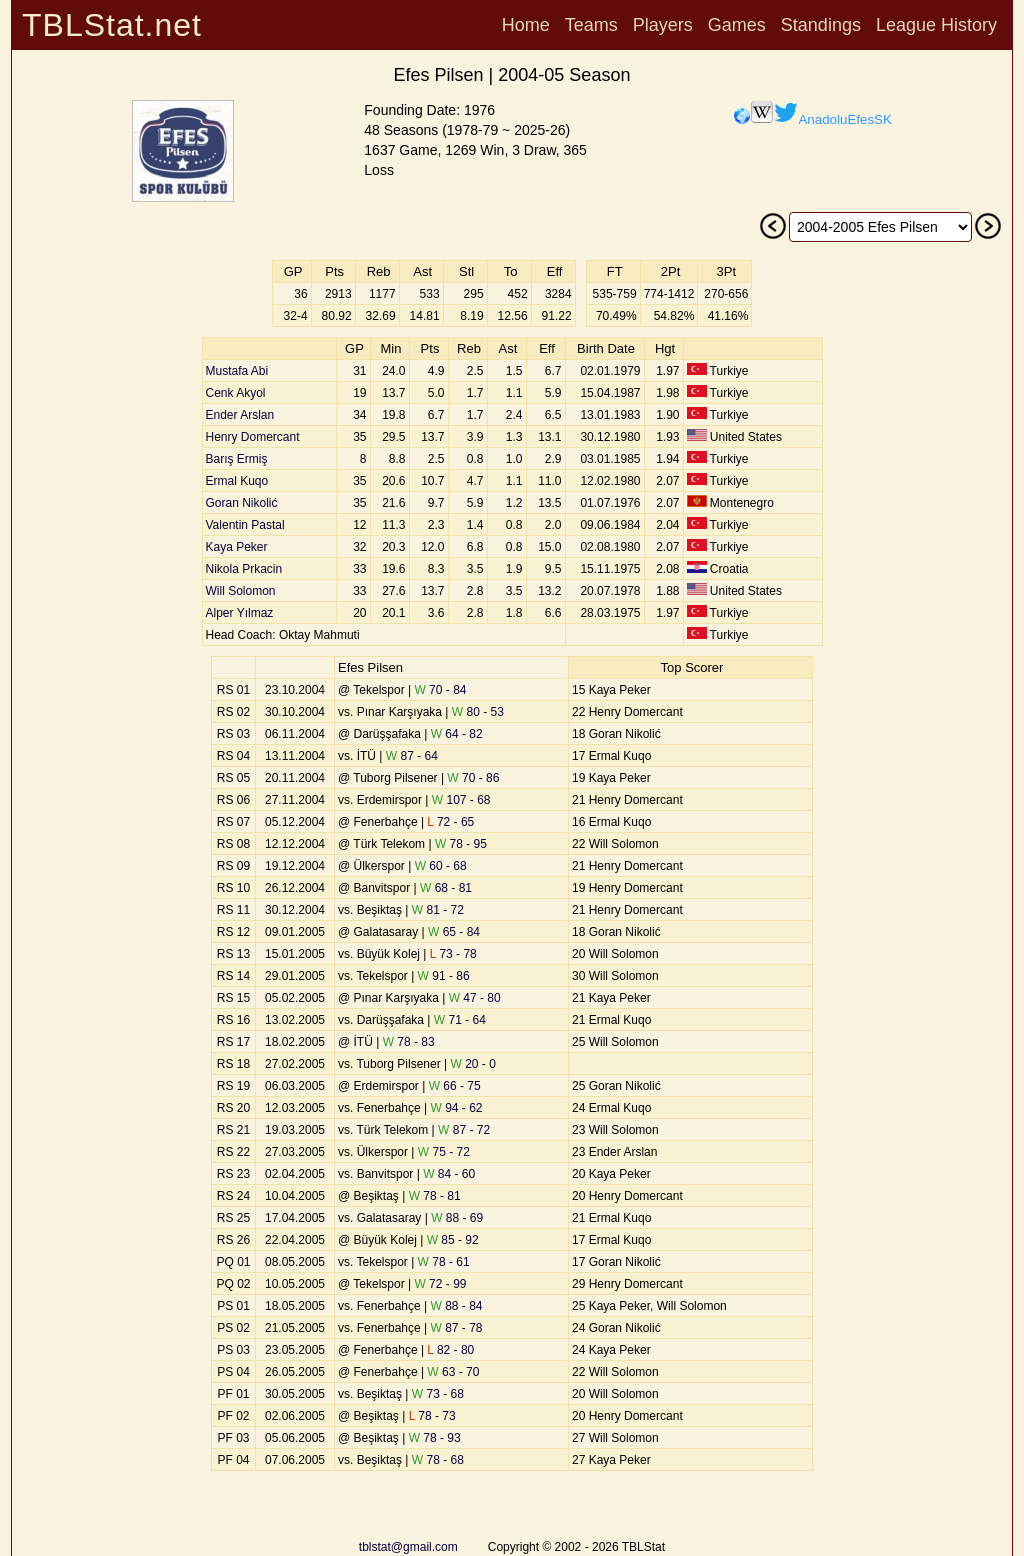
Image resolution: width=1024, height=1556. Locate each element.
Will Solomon (241, 591)
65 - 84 (454, 932)
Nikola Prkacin (244, 569)
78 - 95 (461, 844)
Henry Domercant (253, 437)
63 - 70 (453, 1372)
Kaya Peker (237, 547)
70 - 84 (440, 690)
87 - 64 (412, 756)
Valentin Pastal (245, 525)
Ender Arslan (240, 415)
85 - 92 (453, 1240)
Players (663, 25)
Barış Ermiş (237, 459)
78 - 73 (432, 1416)
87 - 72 (464, 1130)
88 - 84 (457, 1306)
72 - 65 (450, 822)
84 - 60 (449, 1174)
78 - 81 (435, 1196)
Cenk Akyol (236, 393)
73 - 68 (438, 1394)
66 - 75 (455, 1086)
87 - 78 (457, 1328)
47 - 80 (475, 998)
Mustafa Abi (237, 371)
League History (936, 25)
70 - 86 (473, 778)
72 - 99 (440, 1284)
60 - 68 (441, 866)
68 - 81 (446, 888)
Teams (591, 25)
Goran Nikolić (242, 503)
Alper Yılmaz (240, 613)
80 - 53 (478, 712)
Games (737, 25)
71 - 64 (460, 1020)
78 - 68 (438, 1460)
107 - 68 (461, 800)
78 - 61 (444, 1262)
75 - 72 (444, 1152)
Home (526, 25)
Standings (821, 25)
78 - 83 (409, 1042)
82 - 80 (450, 1350)
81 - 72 (438, 910)
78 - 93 (435, 1438)
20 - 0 (473, 1064)
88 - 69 (457, 1218)
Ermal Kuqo (237, 481)
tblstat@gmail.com (408, 1547)
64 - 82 (457, 734)
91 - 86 (444, 976)
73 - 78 (453, 954)
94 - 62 (457, 1108)
